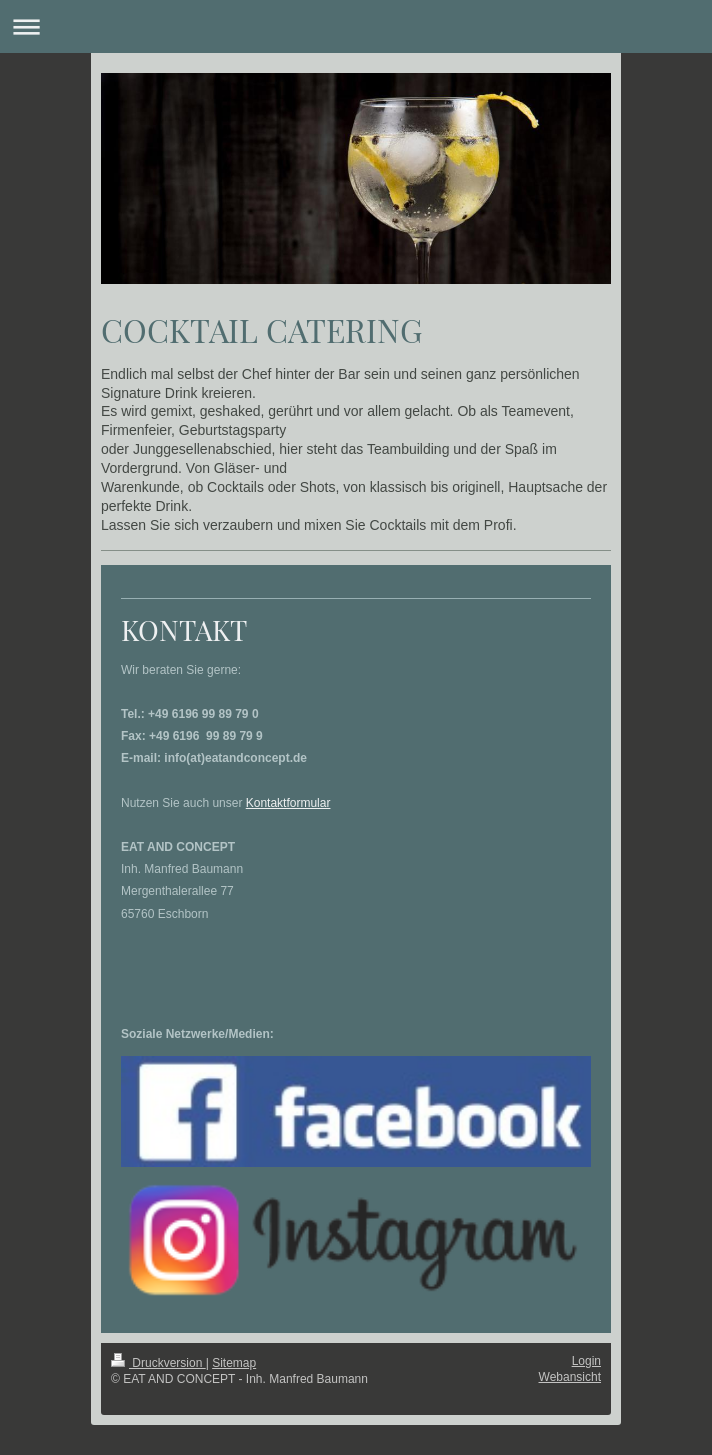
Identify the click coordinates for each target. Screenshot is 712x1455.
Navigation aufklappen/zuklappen (356, 26)
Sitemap (234, 1363)
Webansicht (570, 1377)
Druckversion (158, 1363)
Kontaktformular (288, 803)
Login (586, 1361)
